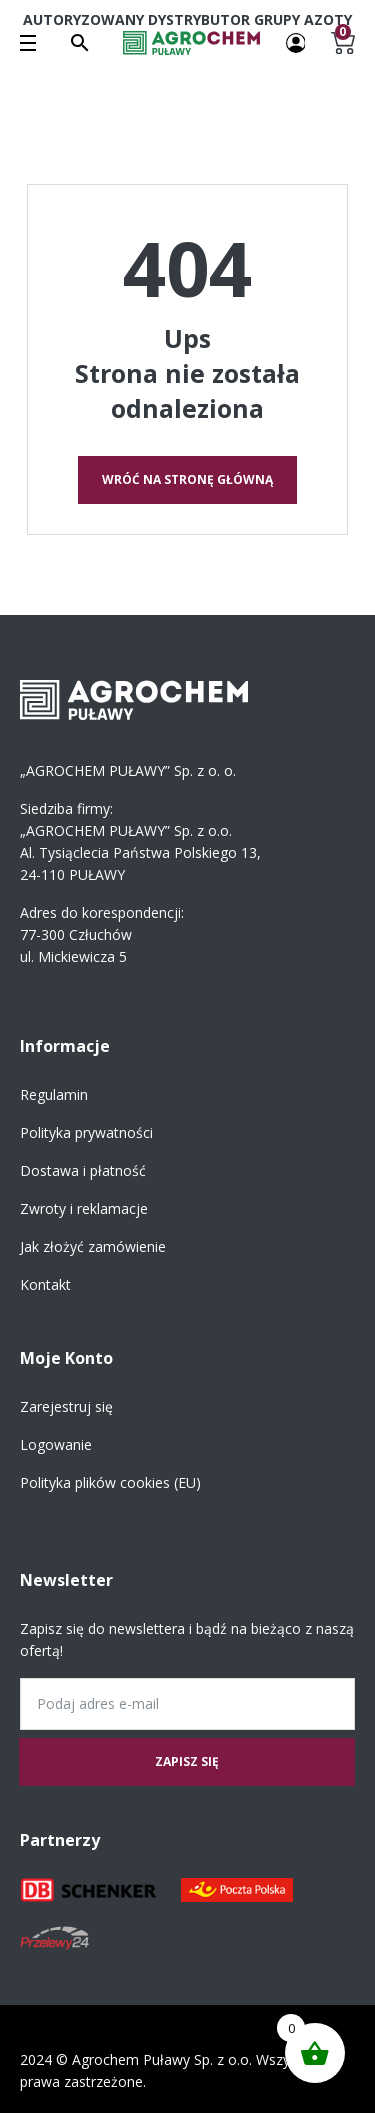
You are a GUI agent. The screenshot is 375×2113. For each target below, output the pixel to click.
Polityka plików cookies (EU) (110, 1482)
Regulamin (54, 1094)
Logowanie (56, 1444)
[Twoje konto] (296, 41)
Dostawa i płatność (83, 1170)
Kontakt (45, 1284)
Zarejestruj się (66, 1406)
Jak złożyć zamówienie (93, 1246)
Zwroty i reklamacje (84, 1208)
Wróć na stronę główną (187, 479)
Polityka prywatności (86, 1132)
